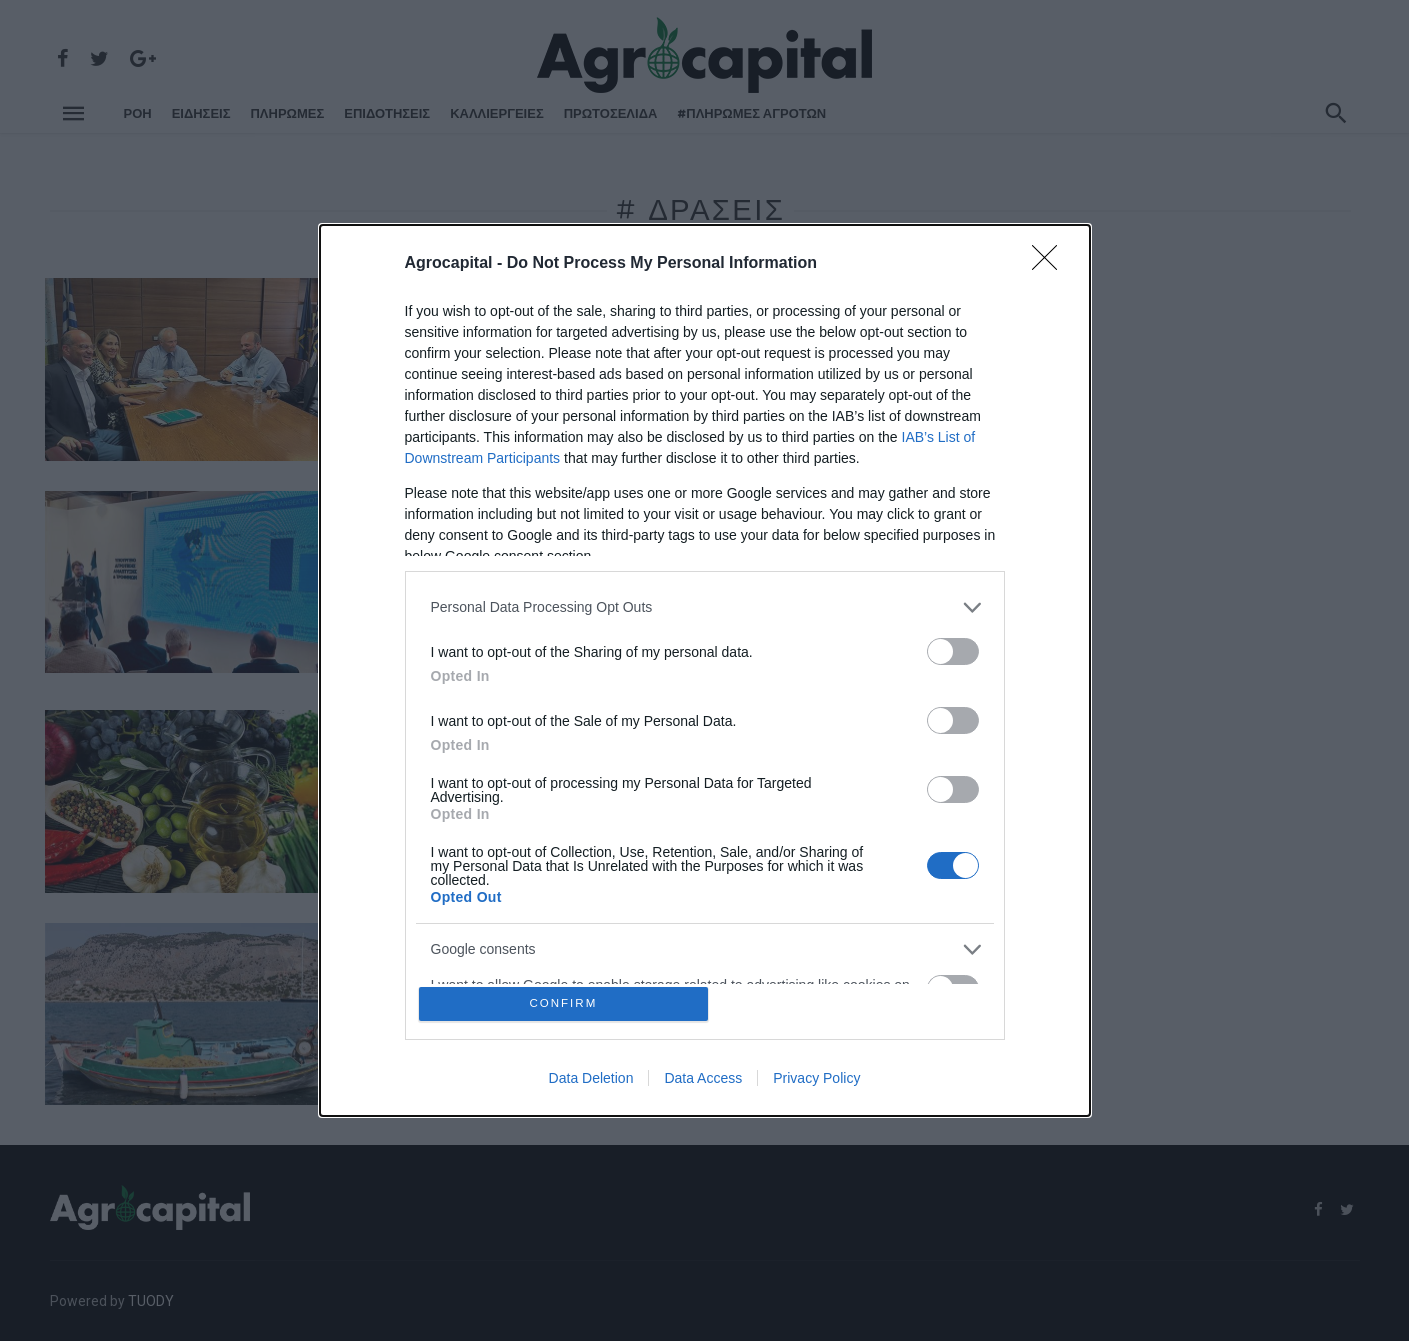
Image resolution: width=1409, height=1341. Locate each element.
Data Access (703, 1082)
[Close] (1051, 260)
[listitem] (705, 603)
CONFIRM (566, 1003)
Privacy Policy (816, 1082)
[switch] (953, 647)
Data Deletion (591, 1082)
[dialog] (705, 670)
